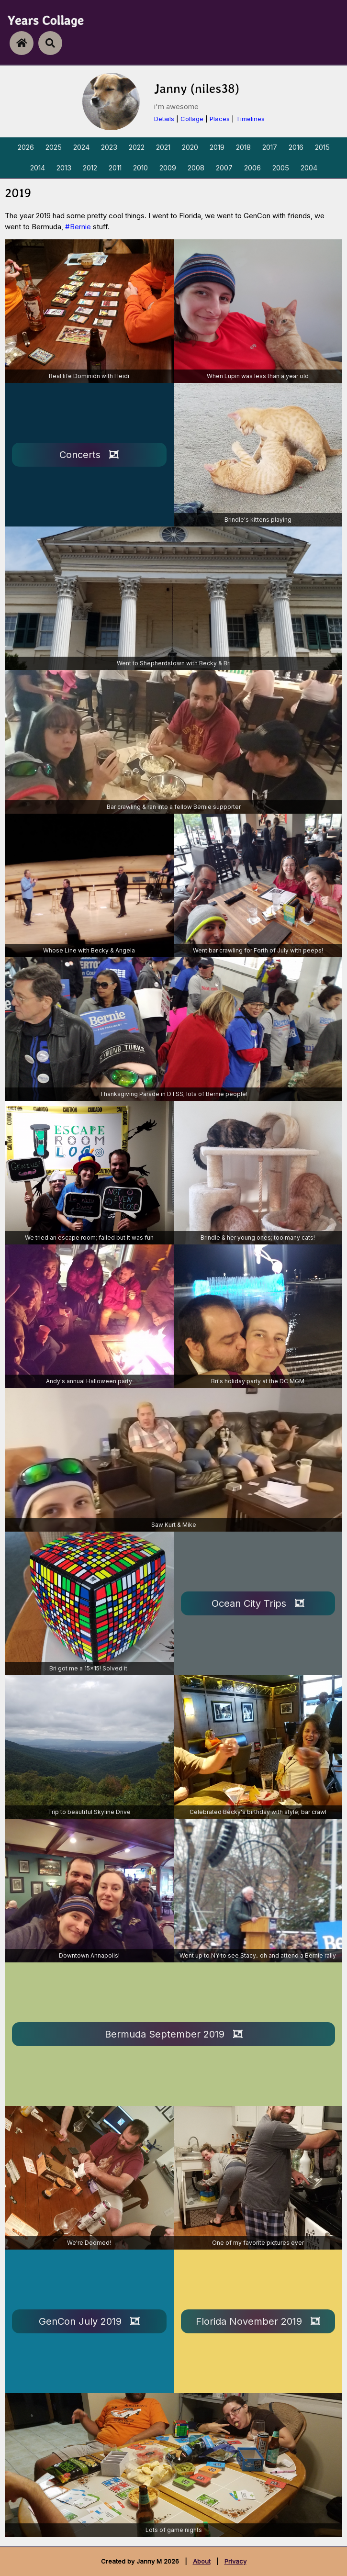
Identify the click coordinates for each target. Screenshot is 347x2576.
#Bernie (78, 226)
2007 (224, 167)
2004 (309, 167)
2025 (53, 147)
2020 (190, 147)
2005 (280, 167)
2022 (137, 147)
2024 (81, 147)
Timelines (250, 119)
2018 (243, 147)
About (202, 2561)
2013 (63, 167)
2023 (109, 147)
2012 (90, 167)
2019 (217, 147)
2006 (252, 167)
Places (220, 119)
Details (164, 119)
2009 (167, 167)
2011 (115, 167)
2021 (163, 147)
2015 (322, 147)
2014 (37, 167)
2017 (269, 147)
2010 (140, 167)
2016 (296, 147)
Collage (191, 119)
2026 (26, 147)
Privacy (235, 2561)
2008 (196, 167)
